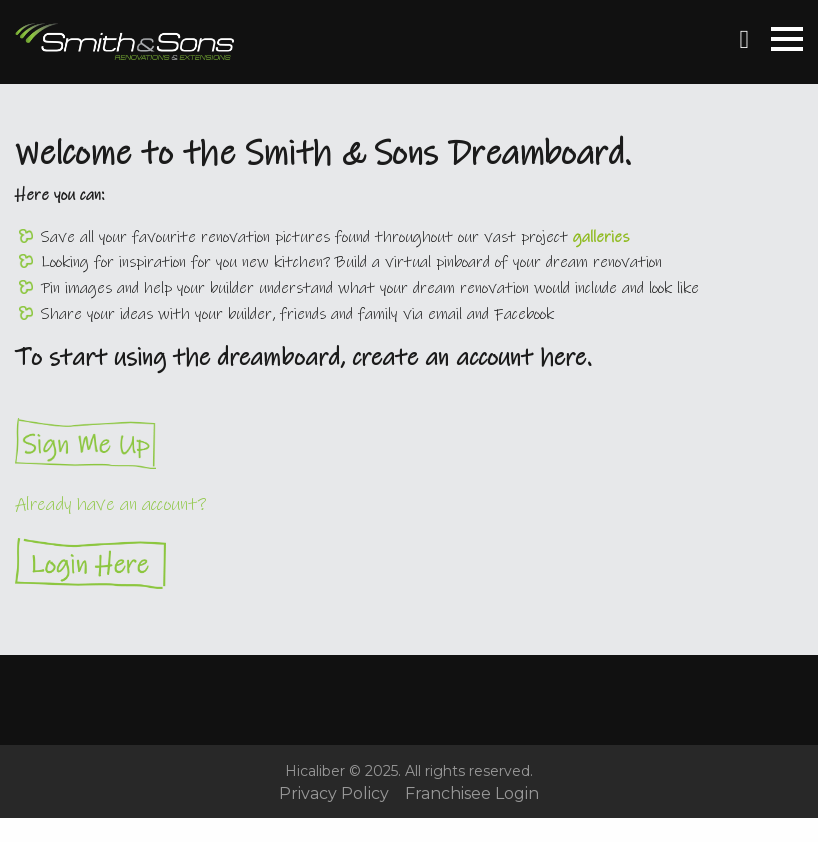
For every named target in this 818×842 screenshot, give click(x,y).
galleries (601, 237)
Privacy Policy (334, 794)
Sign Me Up (409, 443)
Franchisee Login (472, 794)
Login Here (409, 563)
